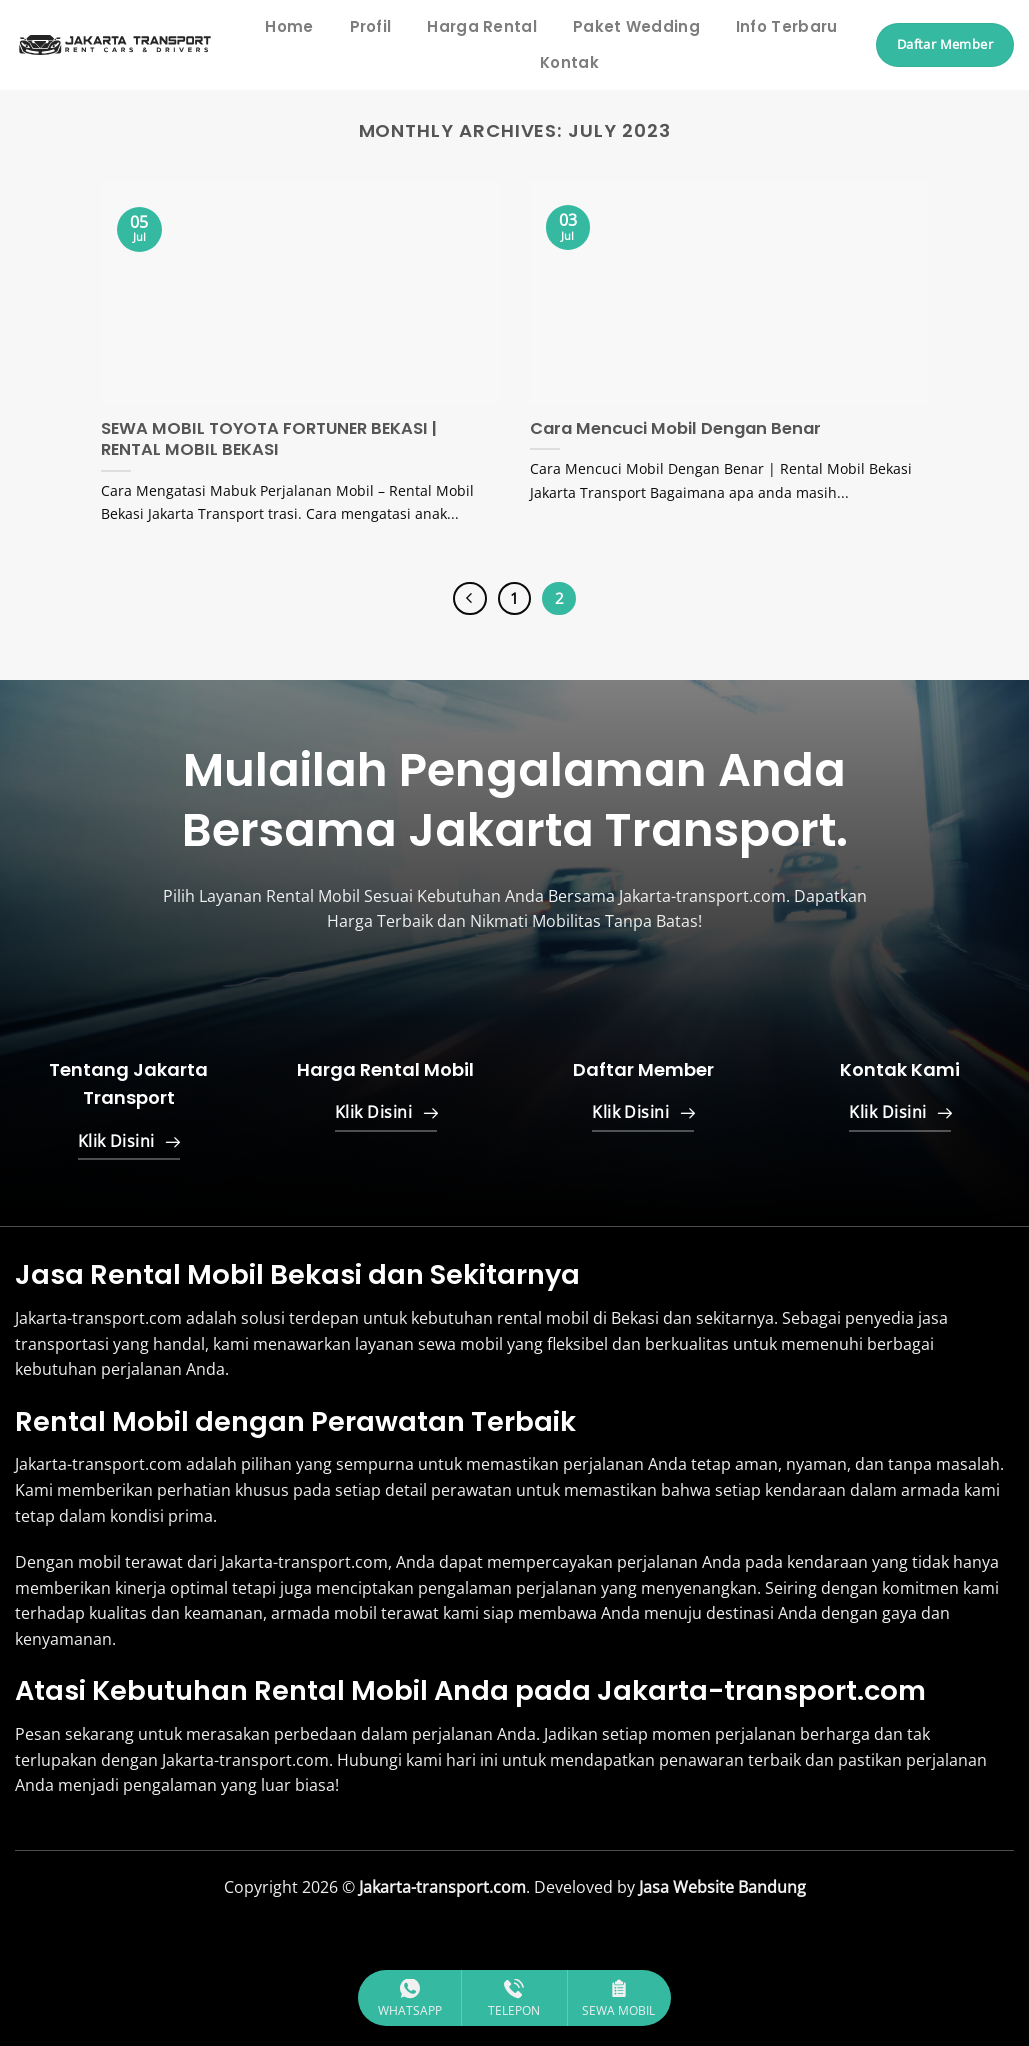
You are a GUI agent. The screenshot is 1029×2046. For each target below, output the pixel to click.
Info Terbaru (787, 26)
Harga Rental (482, 26)
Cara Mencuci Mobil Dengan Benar (675, 429)
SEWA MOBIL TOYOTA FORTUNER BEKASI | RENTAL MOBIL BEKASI (269, 439)
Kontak (569, 62)
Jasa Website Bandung (720, 1887)
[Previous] (470, 599)
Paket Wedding (636, 26)
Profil (371, 26)
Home (289, 26)
